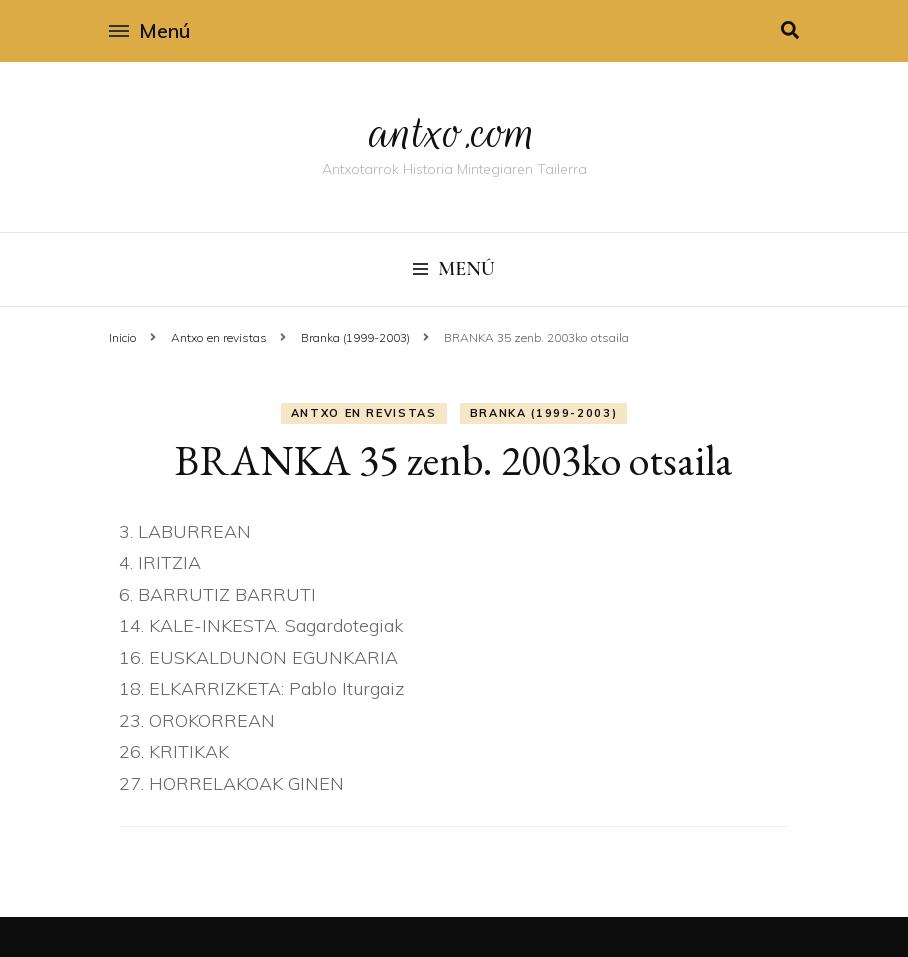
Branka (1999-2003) (544, 413)
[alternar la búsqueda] (790, 30)
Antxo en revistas (364, 413)
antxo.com (454, 132)
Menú (149, 30)
